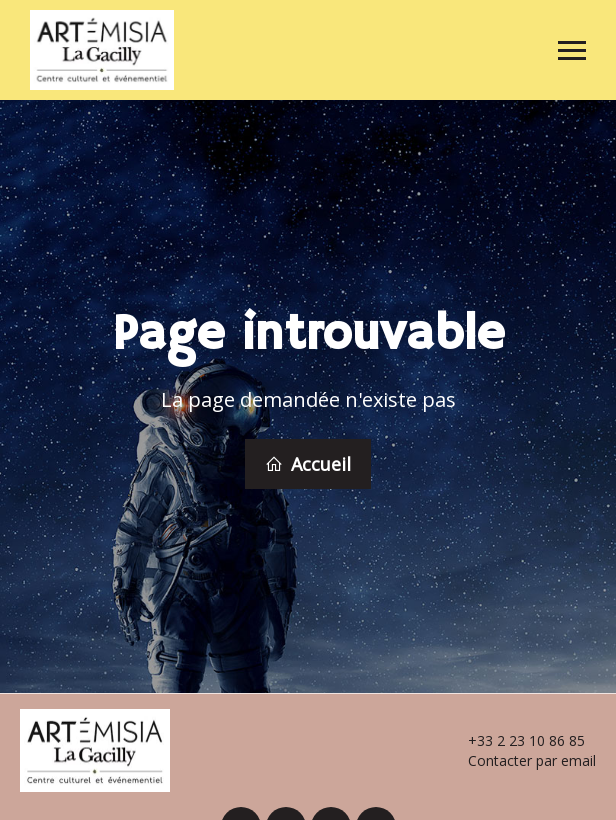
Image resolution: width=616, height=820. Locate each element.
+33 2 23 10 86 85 (515, 738)
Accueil (308, 463)
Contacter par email (520, 757)
